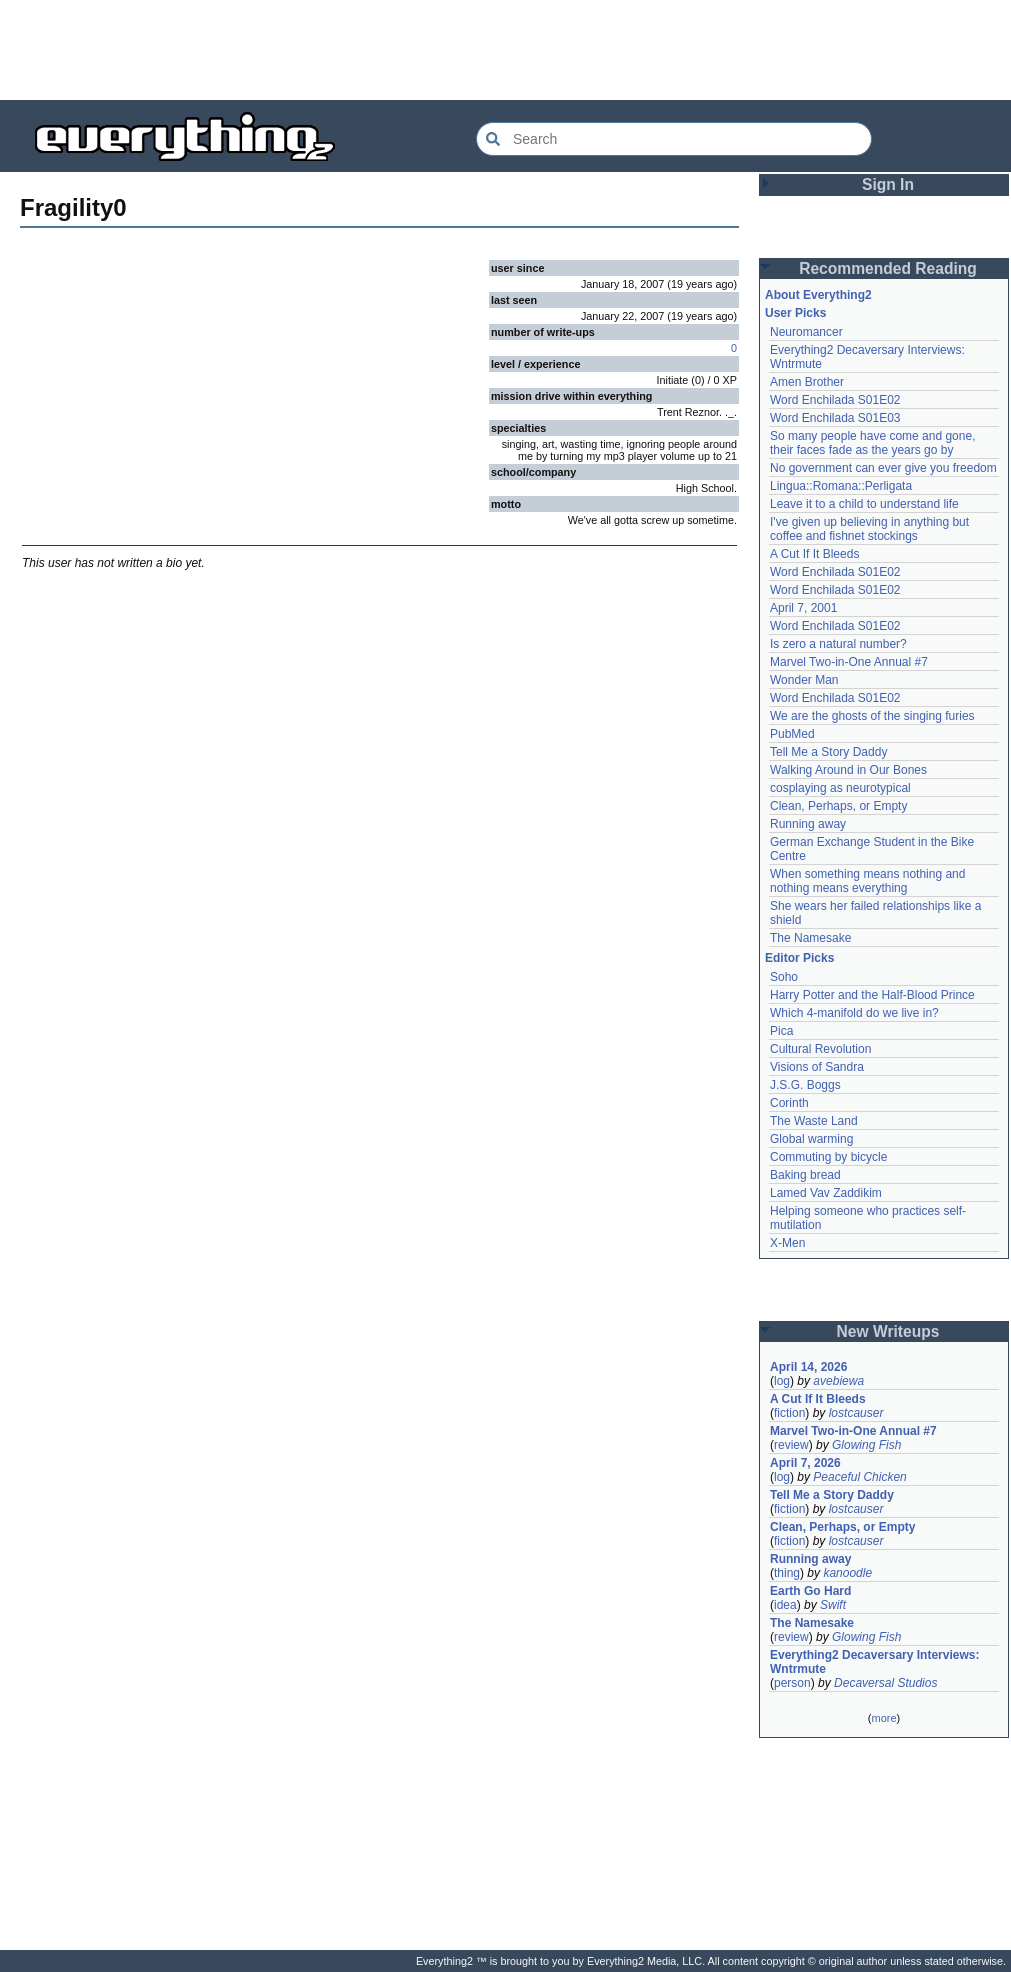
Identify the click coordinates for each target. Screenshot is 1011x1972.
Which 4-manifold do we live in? (854, 1013)
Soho (784, 977)
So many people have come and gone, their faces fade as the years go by (872, 443)
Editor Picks (799, 958)
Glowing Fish (866, 1445)
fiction (789, 1413)
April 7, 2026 (805, 1463)
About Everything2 (818, 295)
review (791, 1445)
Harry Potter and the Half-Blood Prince (872, 995)
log (782, 1381)
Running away (808, 824)
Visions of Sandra (817, 1067)
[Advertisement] (506, 50)
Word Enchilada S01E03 (835, 418)
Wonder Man (804, 680)
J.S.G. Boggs (805, 1085)
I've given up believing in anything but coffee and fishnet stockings (869, 529)
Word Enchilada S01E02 (835, 400)
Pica (781, 1031)
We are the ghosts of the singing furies (872, 716)
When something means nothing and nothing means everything (867, 881)
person (792, 1683)
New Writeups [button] (888, 1331)
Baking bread (805, 1175)
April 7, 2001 (803, 608)
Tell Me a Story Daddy (828, 752)
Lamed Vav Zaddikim (826, 1193)
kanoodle (847, 1573)
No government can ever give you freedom (883, 468)
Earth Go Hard (810, 1591)
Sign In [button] (888, 184)
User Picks (795, 313)
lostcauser (856, 1413)
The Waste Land (814, 1121)
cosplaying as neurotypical (840, 788)
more (883, 1718)
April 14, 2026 (808, 1367)
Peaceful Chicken (859, 1477)
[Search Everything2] (674, 139)
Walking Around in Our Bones (848, 770)
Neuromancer (806, 332)
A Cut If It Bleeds (814, 554)
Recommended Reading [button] (888, 268)
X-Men (787, 1243)
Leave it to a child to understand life (864, 504)
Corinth (789, 1103)
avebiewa (838, 1381)
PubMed (792, 734)
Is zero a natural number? (838, 644)
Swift (833, 1605)
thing (787, 1573)
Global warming (811, 1139)
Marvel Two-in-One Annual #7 (849, 662)
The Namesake (810, 938)
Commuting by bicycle (828, 1157)
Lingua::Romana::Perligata (841, 486)
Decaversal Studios (885, 1683)
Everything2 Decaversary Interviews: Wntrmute (874, 1662)
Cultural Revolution (820, 1049)
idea (785, 1605)
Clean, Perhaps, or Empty (838, 806)
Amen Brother (807, 382)
